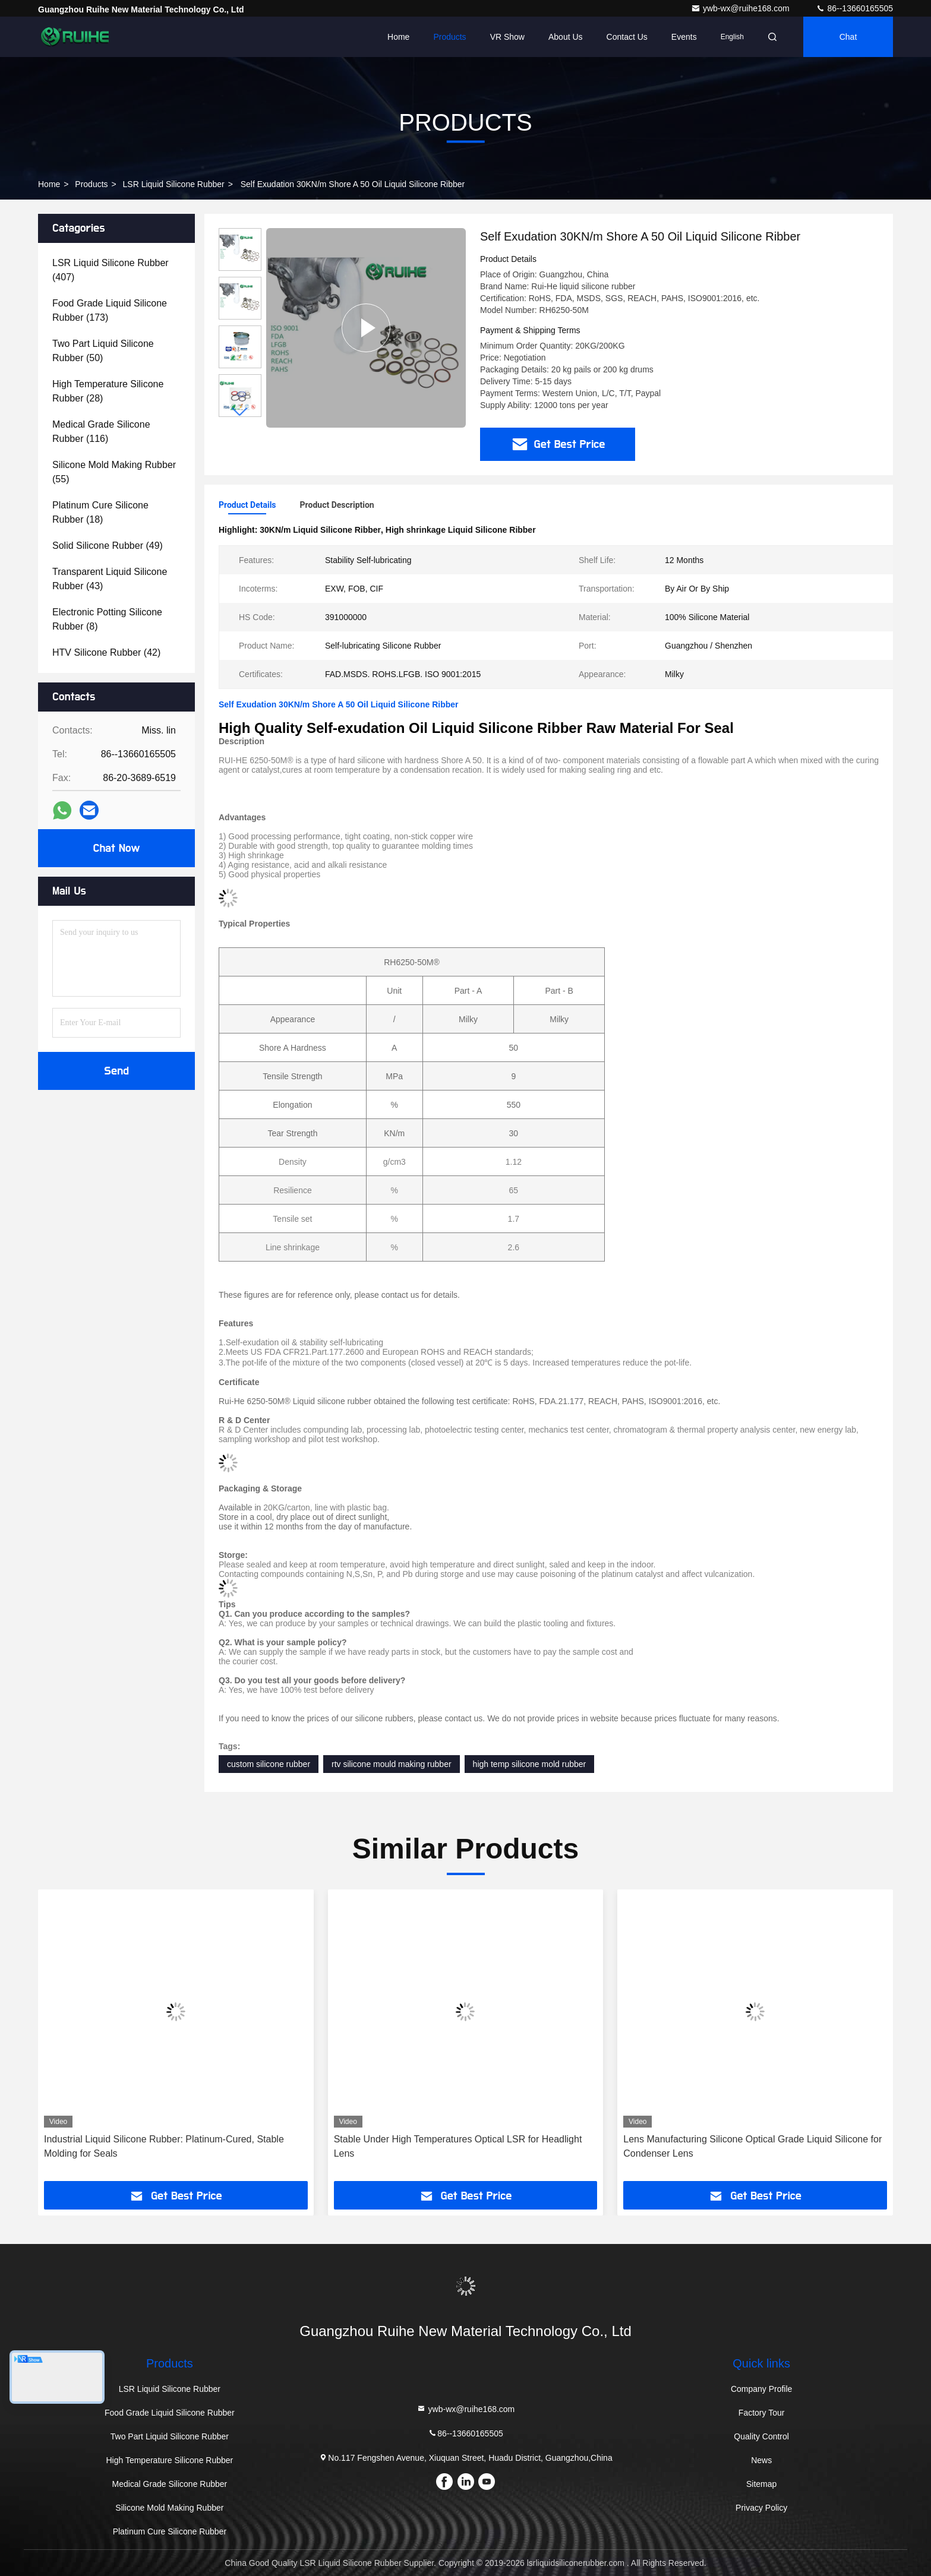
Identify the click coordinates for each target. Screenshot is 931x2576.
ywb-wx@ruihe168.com (741, 8)
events (684, 37)
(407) (110, 270)
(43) (109, 579)
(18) (100, 512)
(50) (103, 351)
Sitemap (761, 2484)
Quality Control (761, 2436)
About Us (565, 37)
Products (449, 37)
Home (398, 37)
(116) (101, 431)
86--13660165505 (854, 8)
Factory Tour (762, 2412)
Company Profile (762, 2389)
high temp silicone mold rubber (529, 1764)
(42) (106, 652)
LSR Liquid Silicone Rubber (174, 184)
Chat (848, 37)
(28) (107, 391)
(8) (107, 619)
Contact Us (627, 37)
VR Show (507, 37)
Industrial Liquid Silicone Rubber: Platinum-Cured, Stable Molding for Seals (164, 2146)
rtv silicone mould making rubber (392, 1764)
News (761, 2460)
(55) (114, 472)
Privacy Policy (761, 2507)
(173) (109, 310)
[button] (240, 412)
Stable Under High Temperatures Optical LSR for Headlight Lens (458, 2146)
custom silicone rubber (268, 1764)
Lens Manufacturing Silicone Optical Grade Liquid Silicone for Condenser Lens (752, 2146)
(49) (107, 546)
